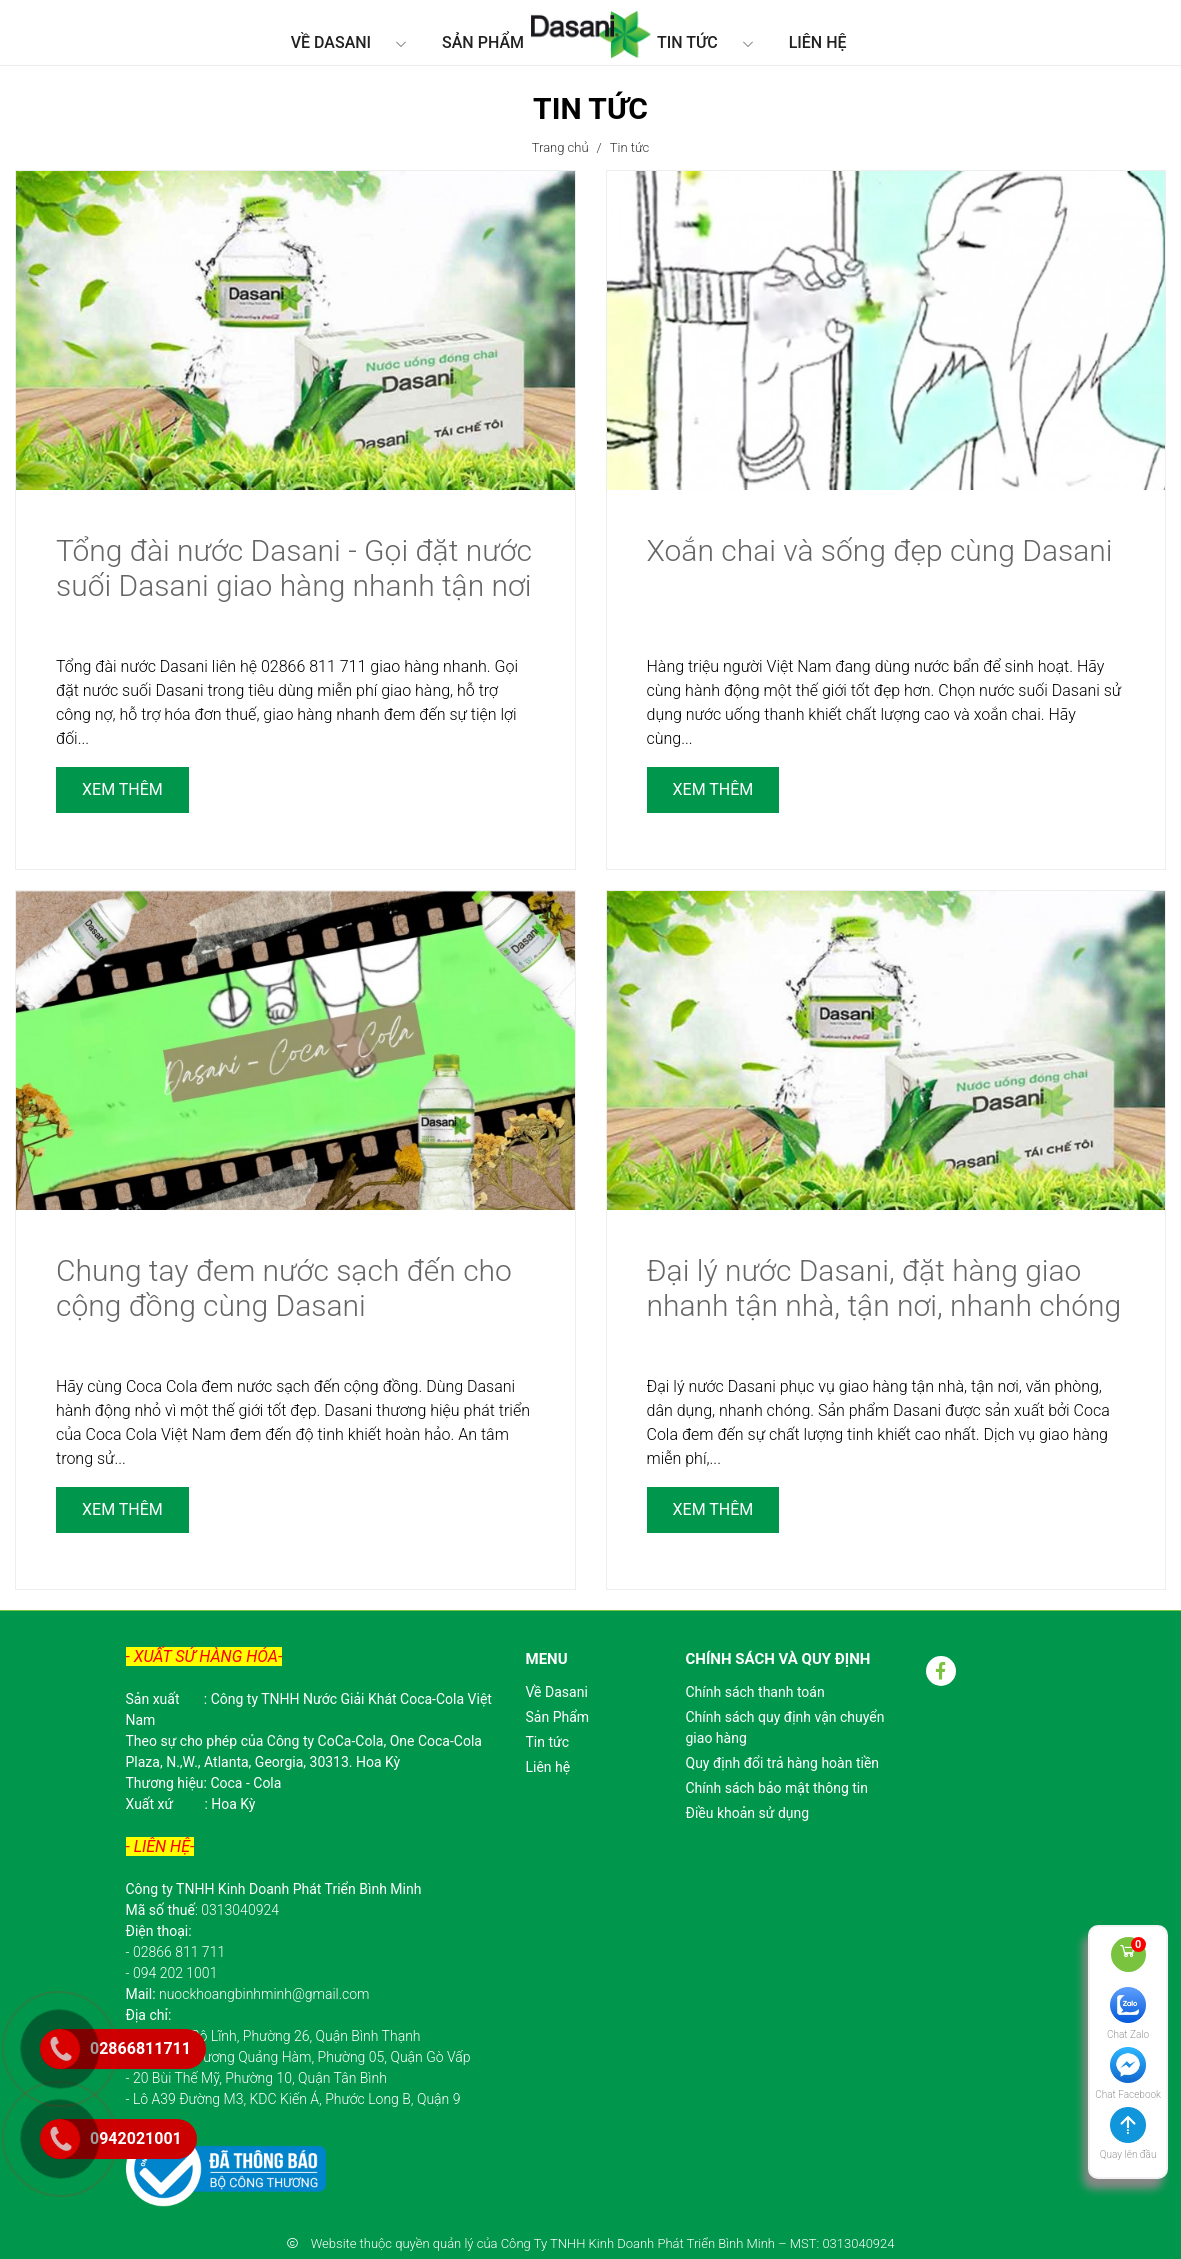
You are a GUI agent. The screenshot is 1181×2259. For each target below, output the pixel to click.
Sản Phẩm (483, 42)
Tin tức (687, 42)
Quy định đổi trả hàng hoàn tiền (783, 1763)
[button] (1128, 2143)
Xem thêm (122, 789)
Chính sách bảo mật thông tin (777, 1788)
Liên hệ (818, 42)
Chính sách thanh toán (755, 1692)
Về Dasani (331, 42)
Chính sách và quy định (778, 1659)
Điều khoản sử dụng (748, 1813)
